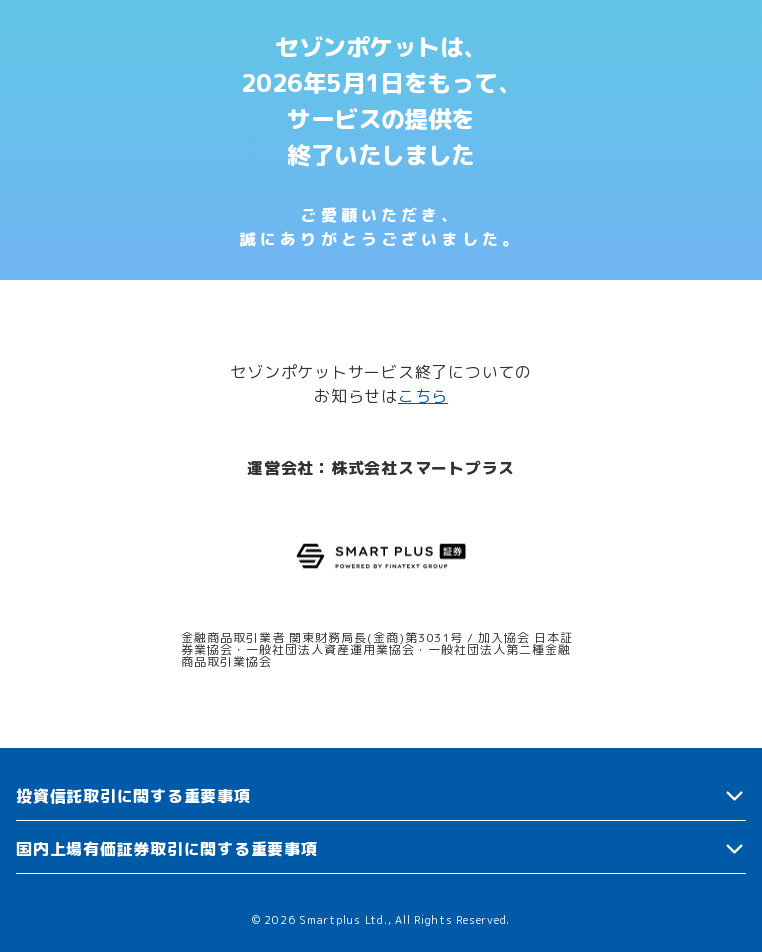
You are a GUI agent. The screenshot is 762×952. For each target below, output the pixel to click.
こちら (423, 396)
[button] (381, 796)
